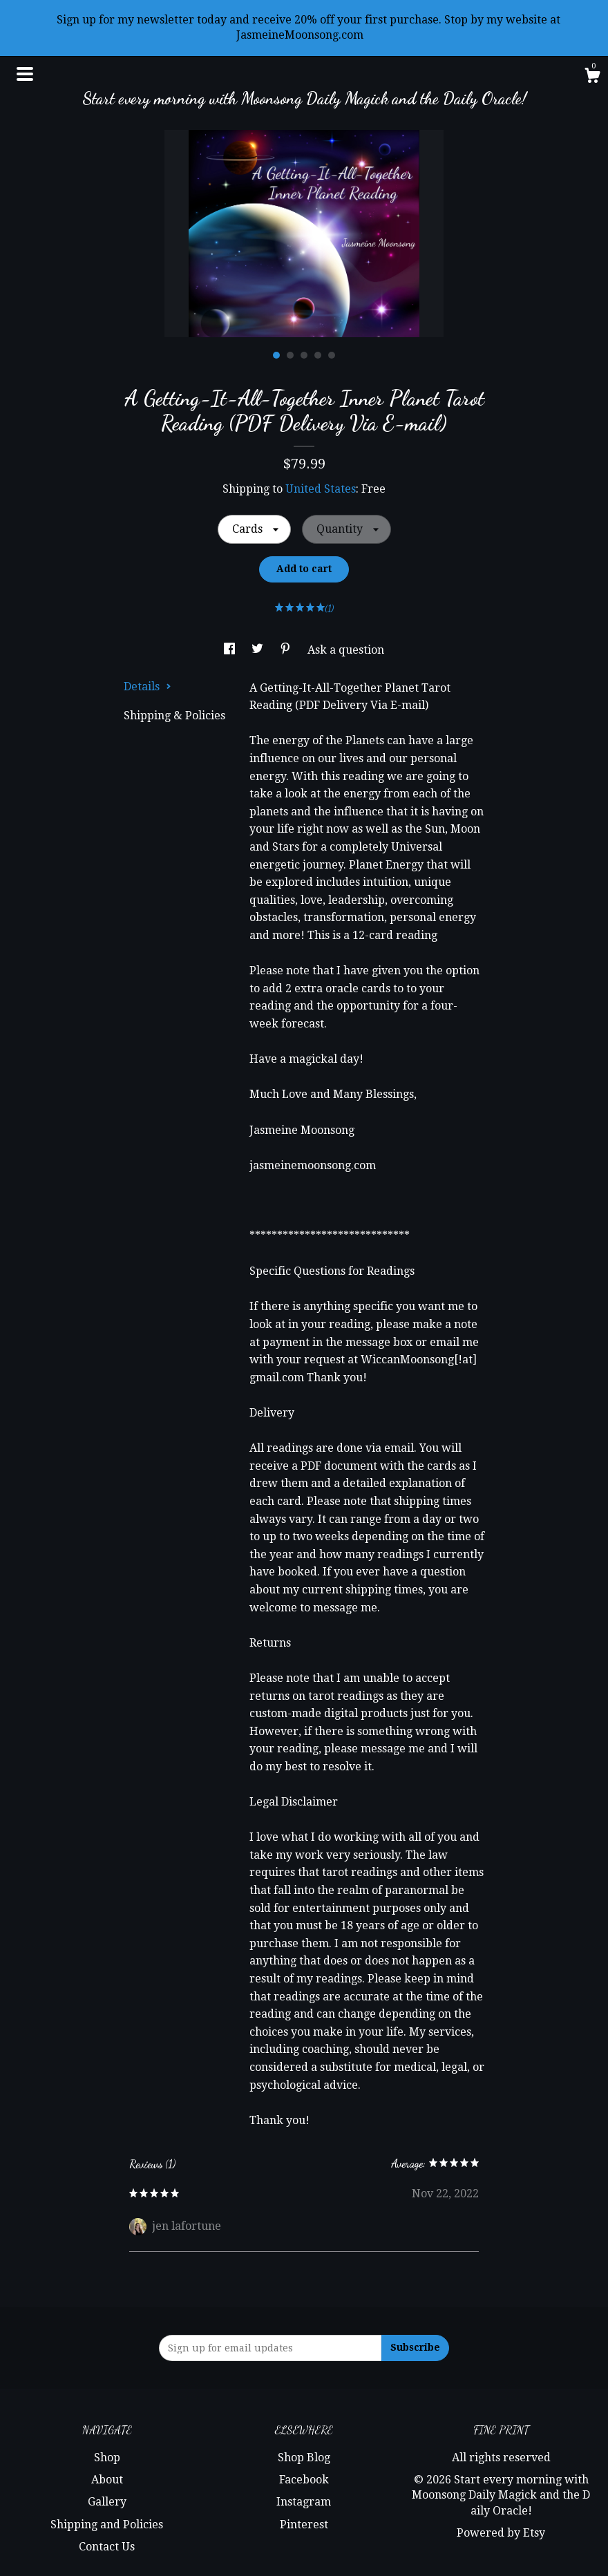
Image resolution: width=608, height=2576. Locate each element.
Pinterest (304, 2524)
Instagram (303, 2501)
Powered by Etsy (501, 2532)
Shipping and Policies (106, 2524)
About (107, 2479)
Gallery (107, 2501)
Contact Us (107, 2546)
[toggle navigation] (25, 74)
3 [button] (304, 355)
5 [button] (331, 355)
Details (147, 686)
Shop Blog (304, 2457)
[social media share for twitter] (258, 649)
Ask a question (345, 649)
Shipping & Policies (174, 715)
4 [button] (317, 355)
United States (320, 488)
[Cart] (592, 77)
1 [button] (276, 355)
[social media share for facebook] (231, 649)
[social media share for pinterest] (287, 649)
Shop (107, 2457)
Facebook (304, 2479)
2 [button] (290, 355)
